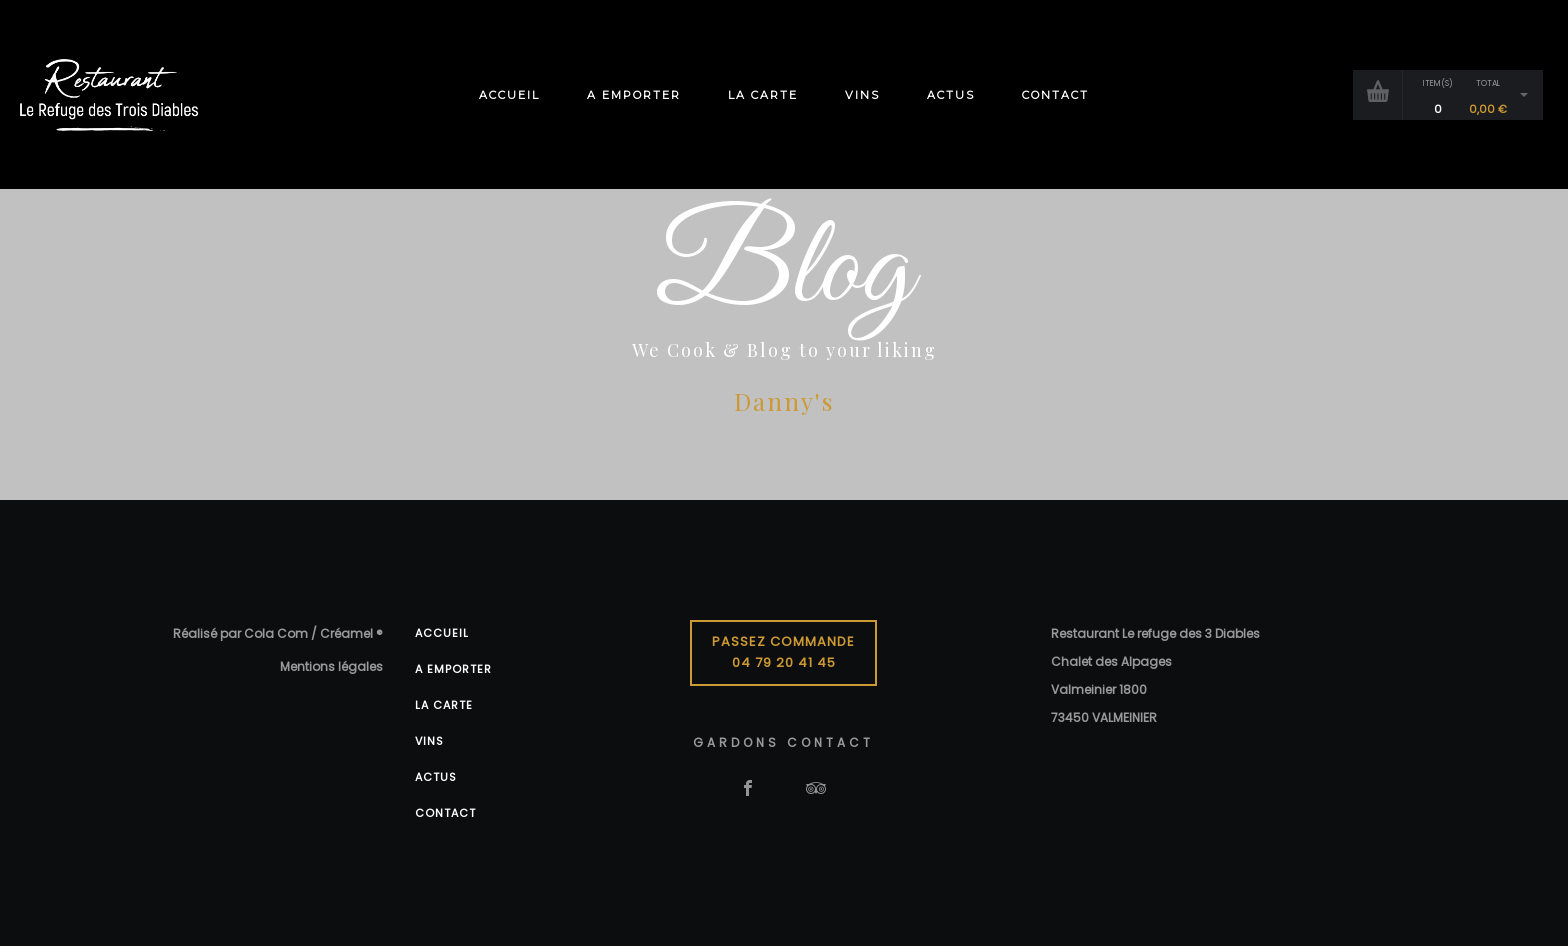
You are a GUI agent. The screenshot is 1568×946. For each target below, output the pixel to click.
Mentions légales (331, 666)
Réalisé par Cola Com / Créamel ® (278, 633)
